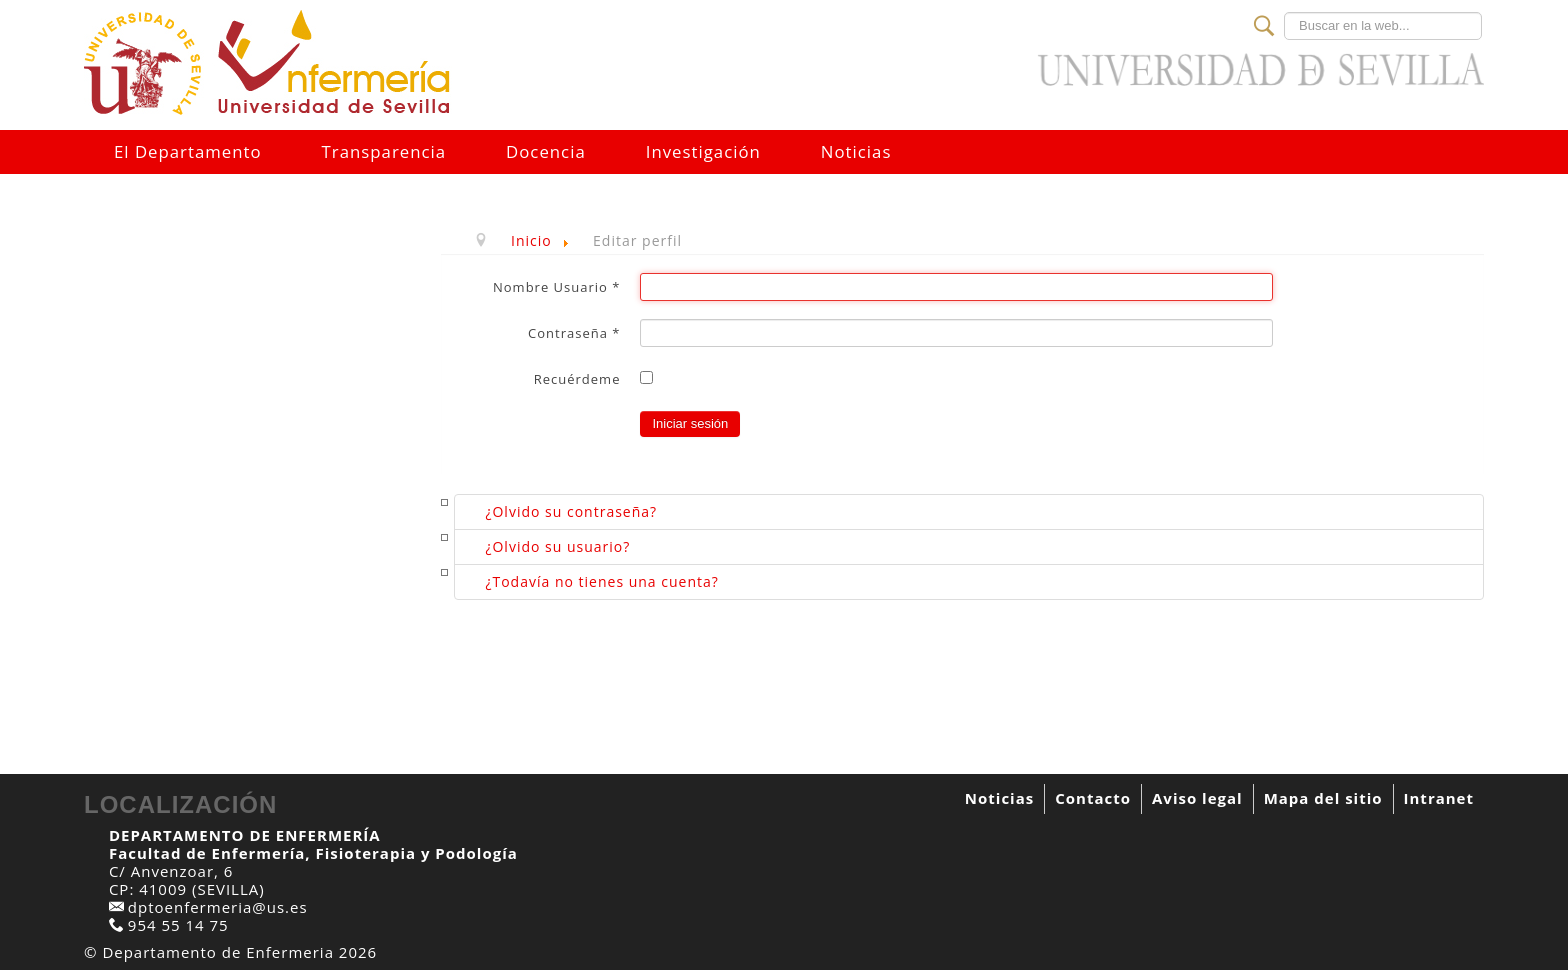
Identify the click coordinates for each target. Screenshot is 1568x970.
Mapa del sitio (1323, 798)
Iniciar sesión (690, 423)
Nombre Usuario (556, 287)
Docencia (546, 151)
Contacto (1093, 798)
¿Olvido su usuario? (557, 546)
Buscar (1284, 12)
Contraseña (574, 333)
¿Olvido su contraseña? (571, 511)
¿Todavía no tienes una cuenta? (601, 581)
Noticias (856, 151)
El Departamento (188, 151)
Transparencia (384, 151)
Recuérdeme (577, 379)
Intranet (1439, 798)
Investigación (703, 151)
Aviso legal (1197, 798)
